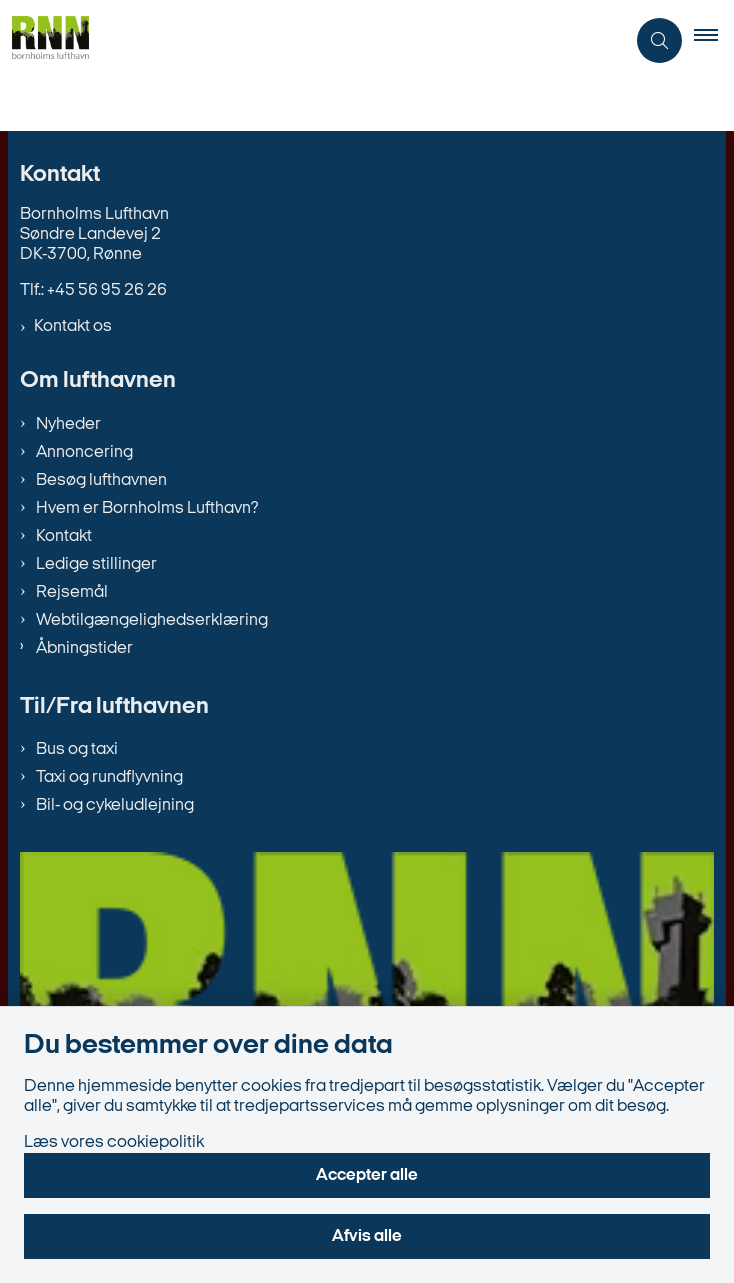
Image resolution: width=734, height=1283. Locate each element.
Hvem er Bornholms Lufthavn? (147, 508)
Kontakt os (73, 326)
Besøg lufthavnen (101, 480)
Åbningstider (84, 648)
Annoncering (84, 452)
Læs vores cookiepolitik (114, 1142)
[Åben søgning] (659, 40)
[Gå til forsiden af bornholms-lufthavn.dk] (44, 40)
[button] (714, 40)
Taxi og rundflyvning (109, 777)
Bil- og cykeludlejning (115, 805)
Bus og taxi (77, 749)
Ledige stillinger (96, 564)
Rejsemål (72, 592)
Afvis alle (367, 1236)
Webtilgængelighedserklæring (152, 620)
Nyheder (68, 424)
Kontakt (64, 536)
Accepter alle (367, 1175)
